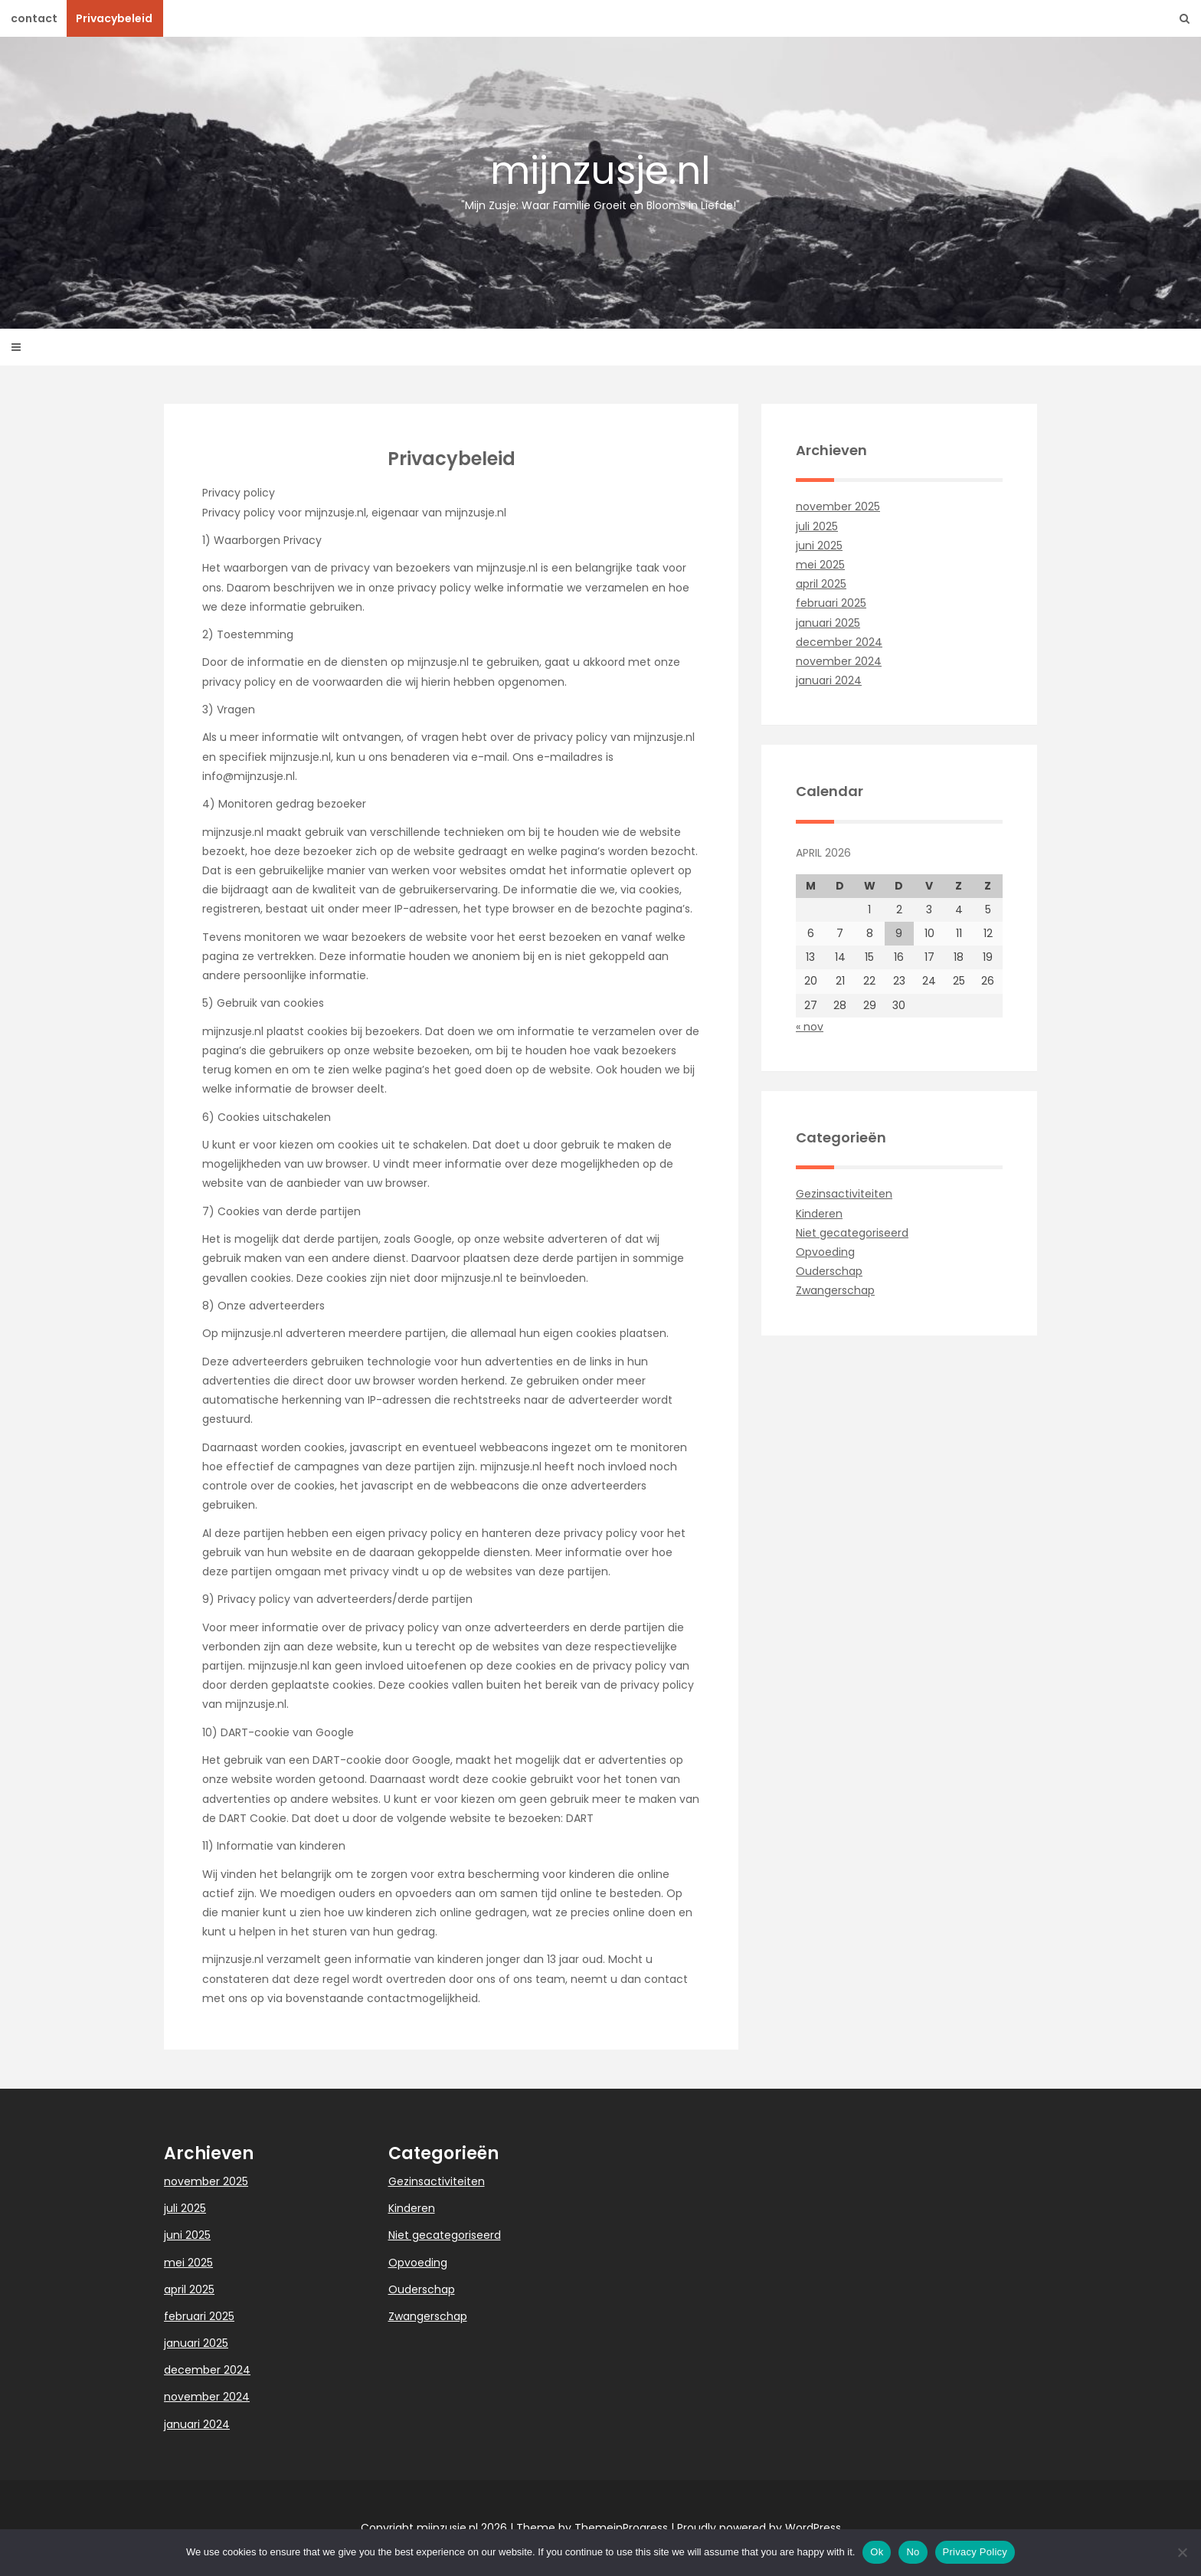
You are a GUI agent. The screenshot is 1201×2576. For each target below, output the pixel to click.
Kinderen (819, 1213)
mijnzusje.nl (600, 179)
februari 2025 (831, 603)
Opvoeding (825, 1252)
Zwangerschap (835, 1290)
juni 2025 (819, 545)
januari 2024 (829, 680)
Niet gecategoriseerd (852, 1232)
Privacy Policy (975, 2552)
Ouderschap (829, 1271)
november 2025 (838, 506)
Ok (876, 2552)
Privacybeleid (114, 18)
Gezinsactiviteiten (844, 1193)
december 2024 (839, 642)
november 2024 (839, 661)
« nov (809, 1026)
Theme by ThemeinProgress (592, 2527)
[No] (1182, 2552)
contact (34, 18)
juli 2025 (817, 526)
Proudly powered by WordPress (759, 2527)
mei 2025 (820, 564)
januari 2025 (828, 623)
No (912, 2552)
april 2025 (821, 584)
